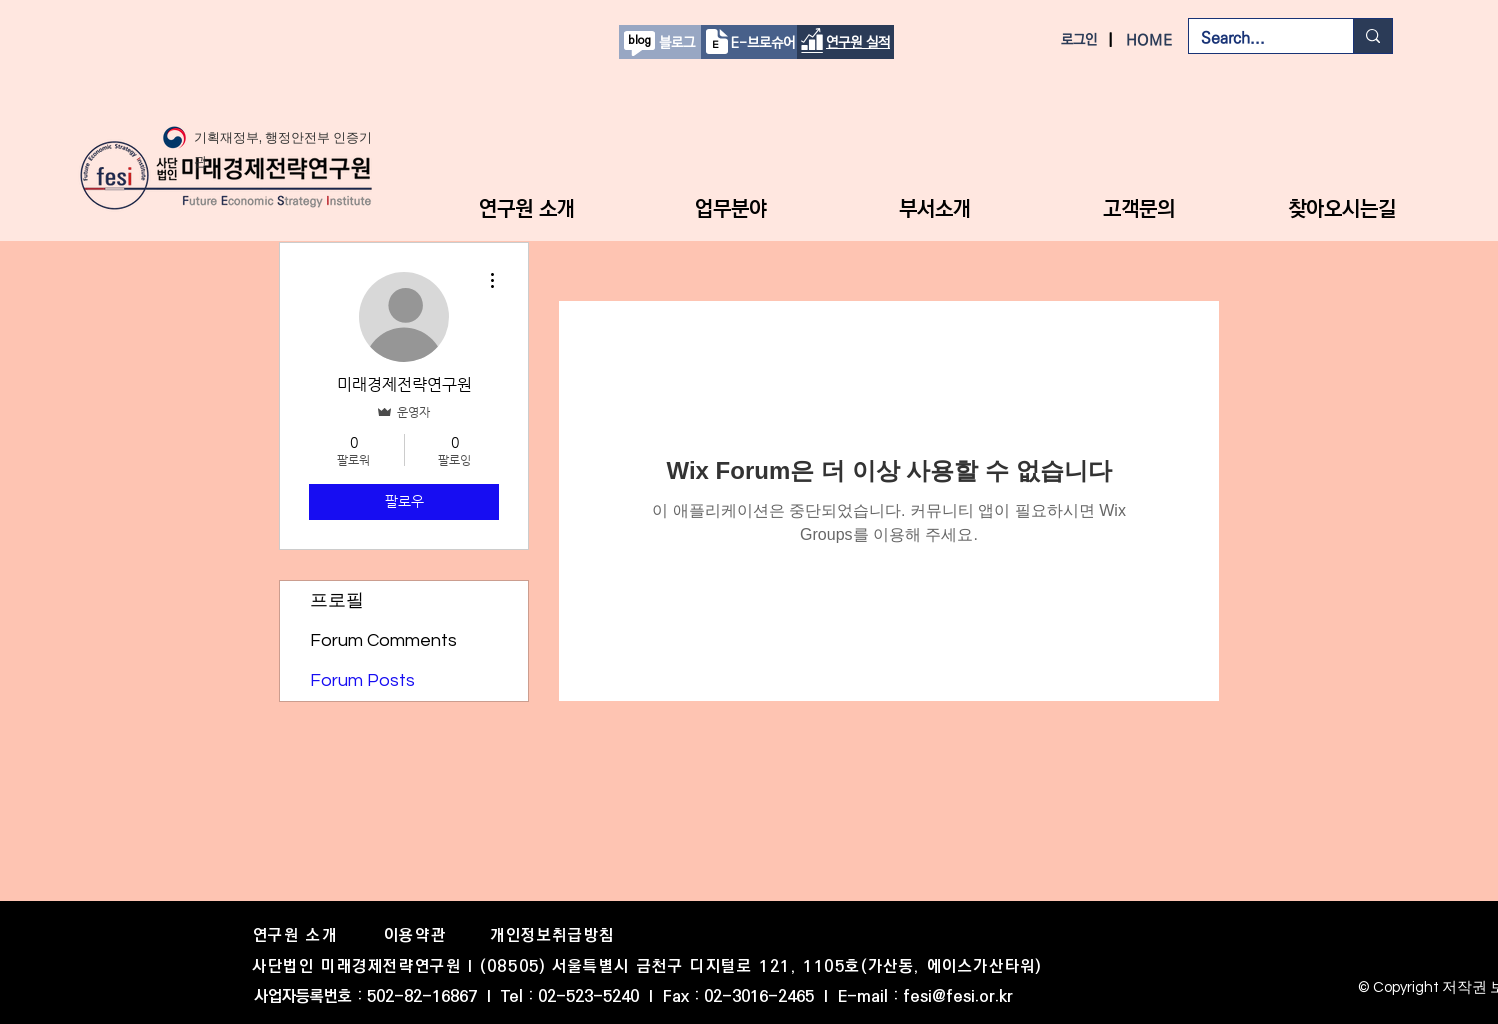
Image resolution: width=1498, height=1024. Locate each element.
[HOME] (1151, 40)
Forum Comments (383, 640)
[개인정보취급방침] (554, 935)
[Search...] (1256, 38)
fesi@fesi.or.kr (958, 996)
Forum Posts (362, 680)
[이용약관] (417, 935)
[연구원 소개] (297, 935)
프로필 (337, 600)
